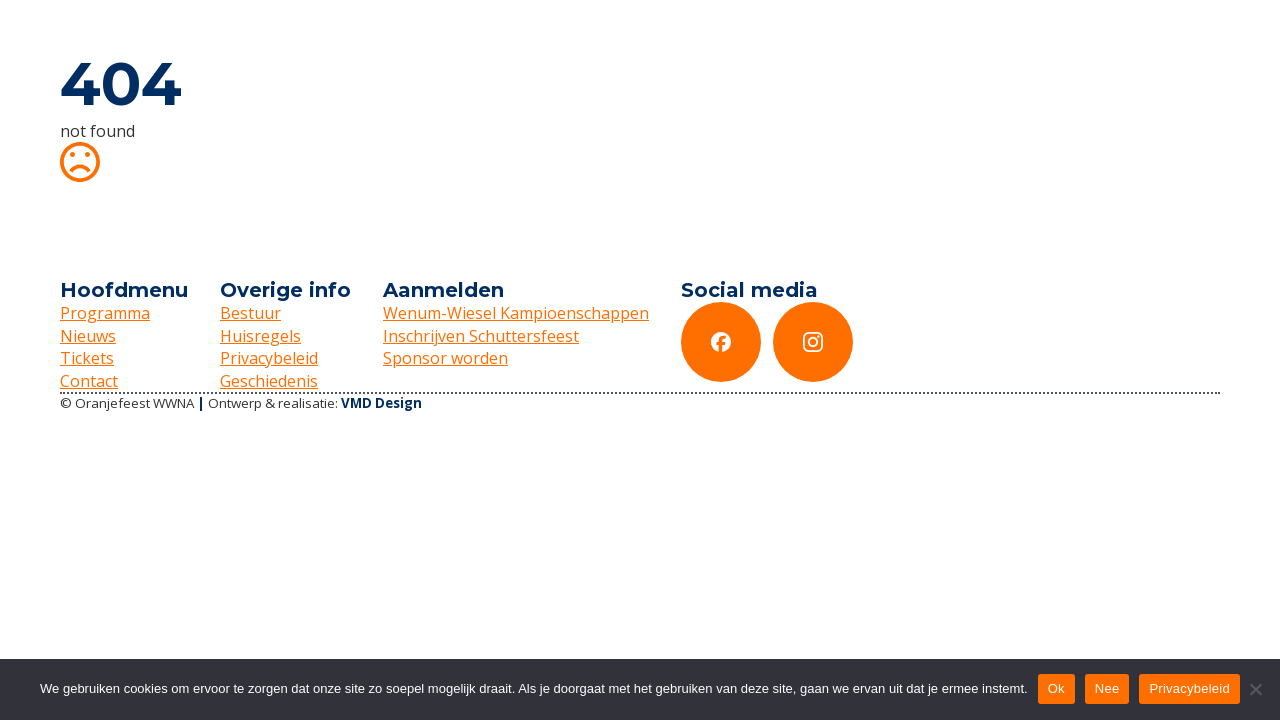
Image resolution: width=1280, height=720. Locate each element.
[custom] (721, 342)
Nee (1107, 688)
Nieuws (88, 336)
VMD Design (381, 403)
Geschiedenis (269, 381)
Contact (89, 381)
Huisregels (260, 336)
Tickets (87, 358)
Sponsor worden (445, 358)
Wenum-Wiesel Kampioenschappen (516, 313)
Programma (105, 313)
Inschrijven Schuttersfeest (481, 336)
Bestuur (250, 313)
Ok (1056, 688)
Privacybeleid (269, 358)
